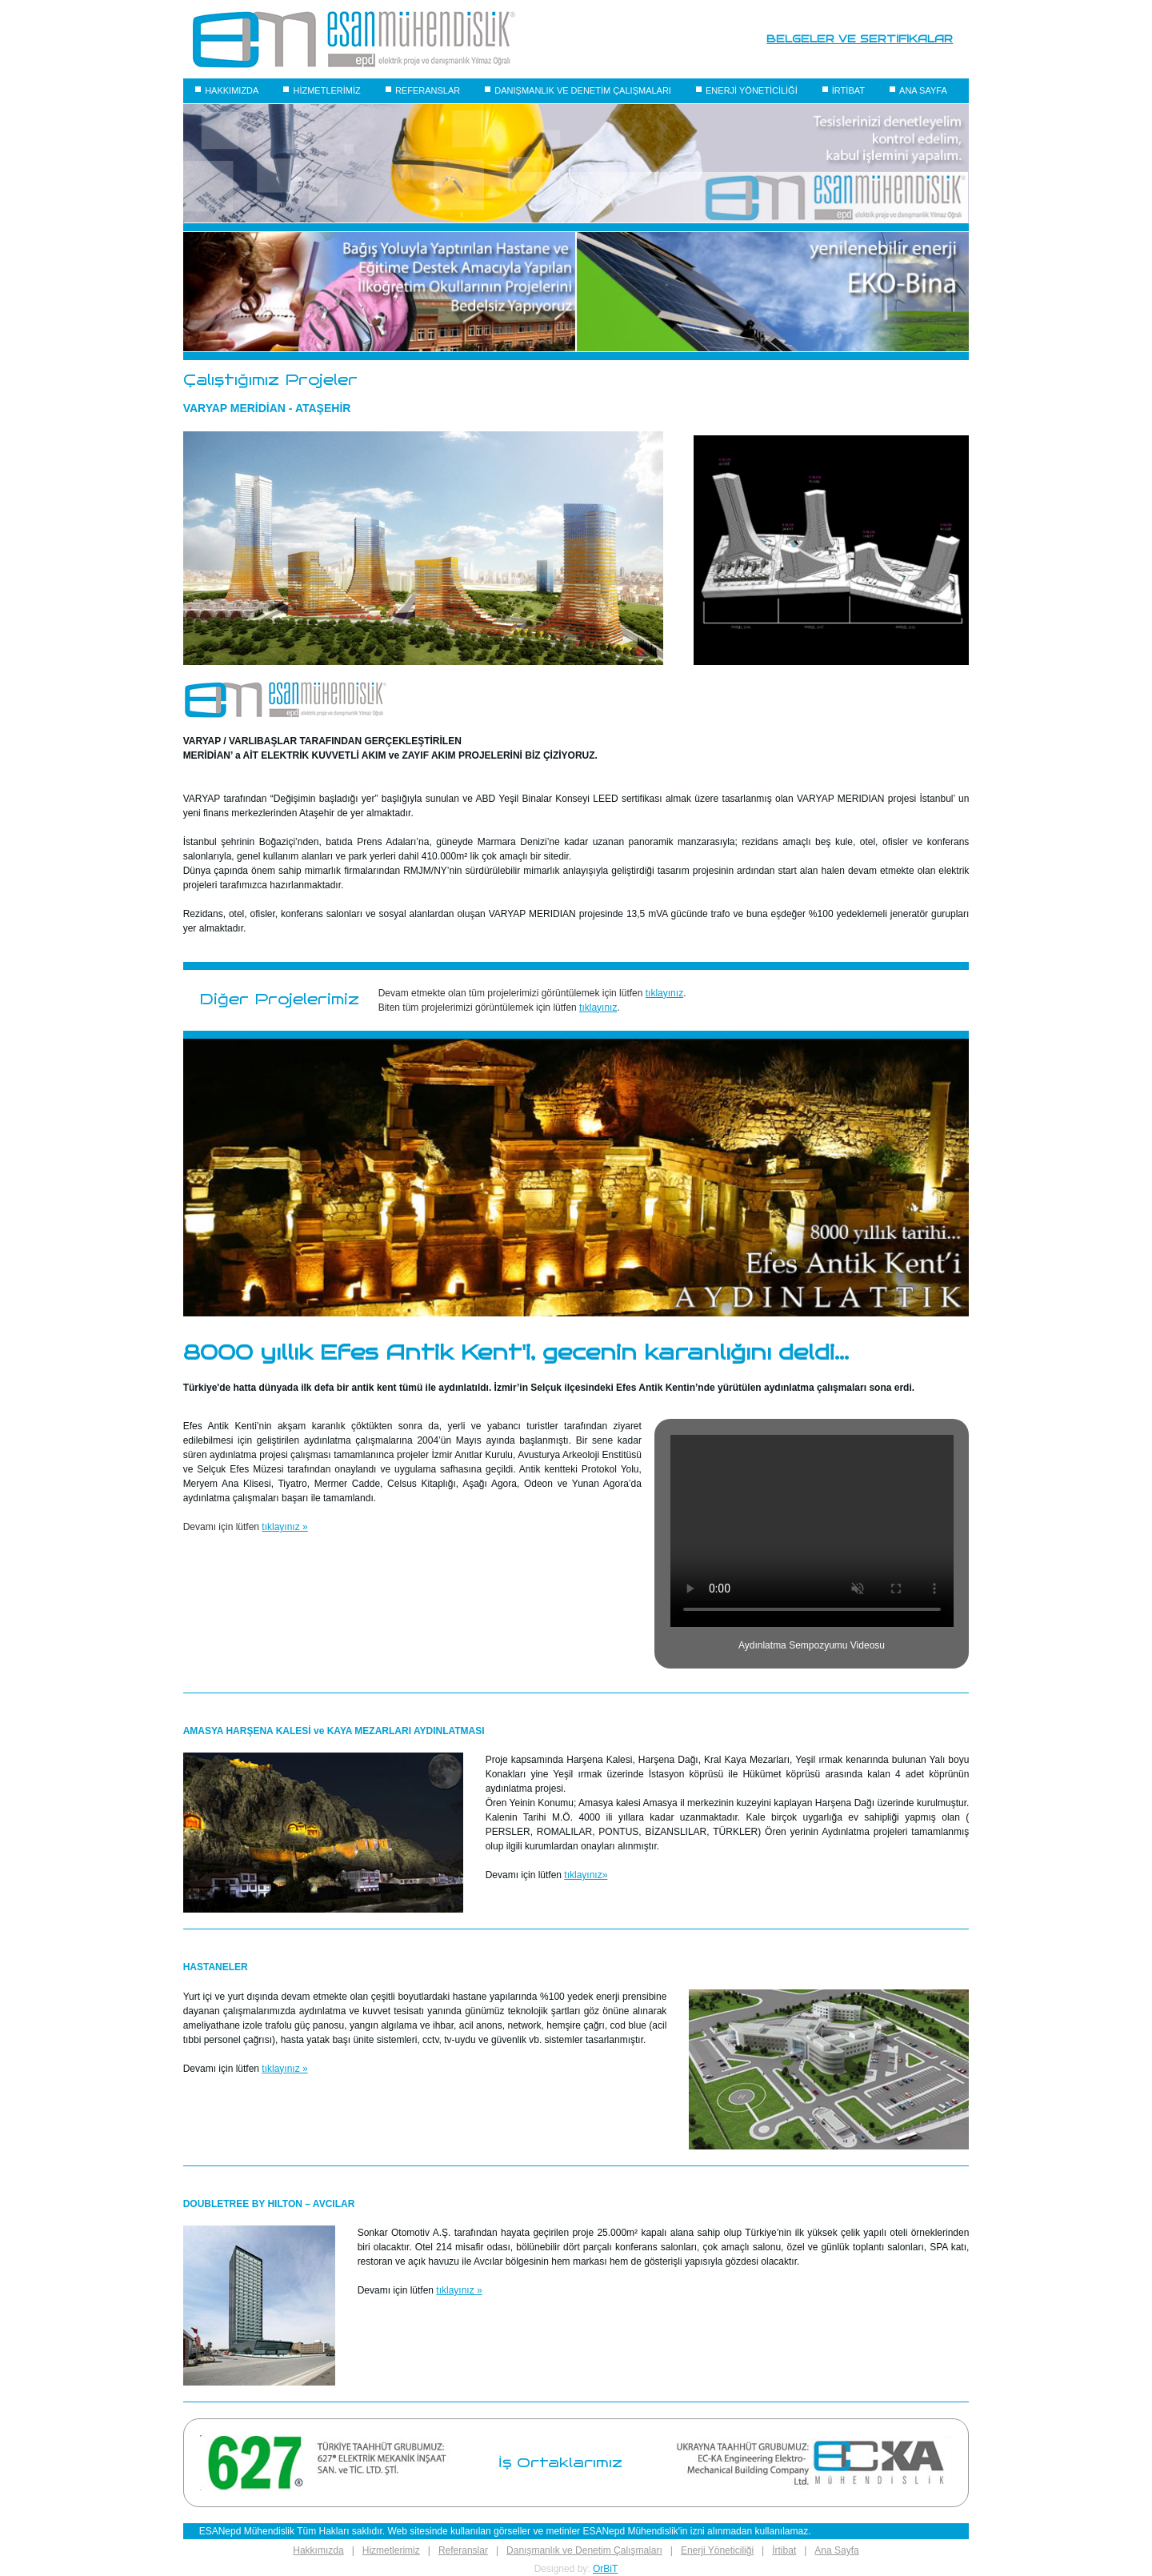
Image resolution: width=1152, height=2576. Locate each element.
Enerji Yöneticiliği (717, 2550)
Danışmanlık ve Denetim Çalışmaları (584, 2550)
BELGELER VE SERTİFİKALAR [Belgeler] (859, 39)
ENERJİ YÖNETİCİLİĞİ (752, 90)
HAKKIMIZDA (231, 90)
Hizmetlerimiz (391, 2550)
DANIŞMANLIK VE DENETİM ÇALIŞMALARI (582, 90)
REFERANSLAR (427, 90)
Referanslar (463, 2550)
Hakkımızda (318, 2550)
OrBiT (605, 2568)
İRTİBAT (848, 90)
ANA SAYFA (923, 90)
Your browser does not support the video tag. (812, 1531)
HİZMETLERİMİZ (326, 90)
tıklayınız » (284, 1526)
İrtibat (784, 2550)
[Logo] (354, 39)
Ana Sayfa (836, 2550)
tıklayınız (664, 993)
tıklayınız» (585, 1875)
